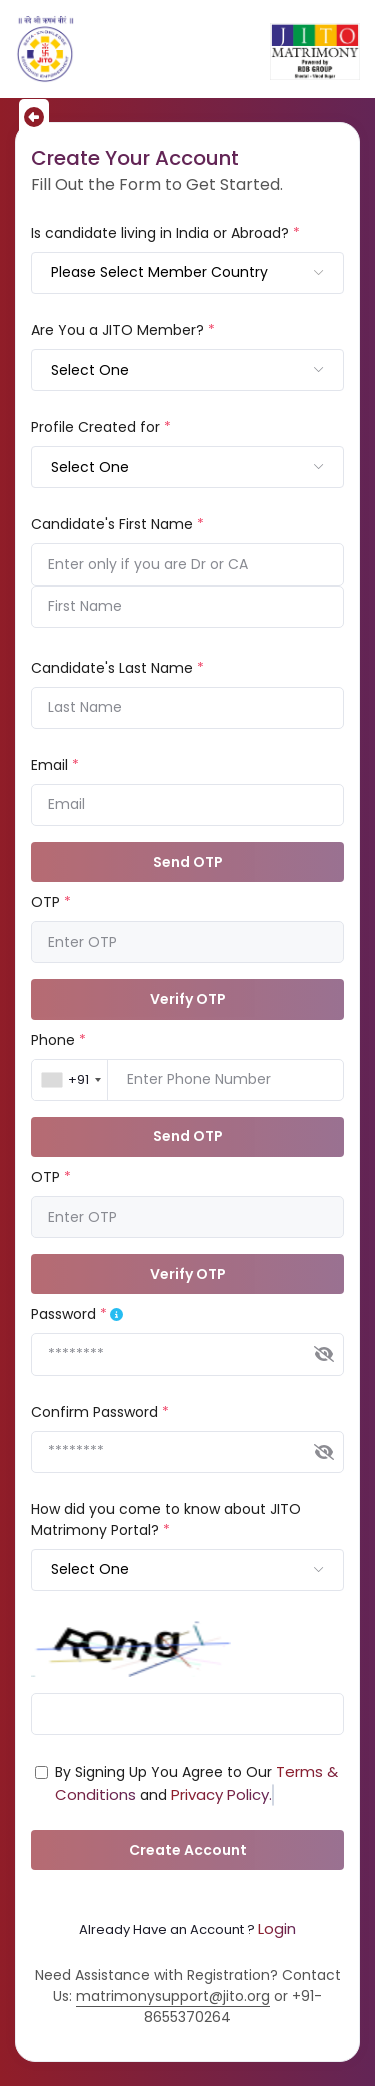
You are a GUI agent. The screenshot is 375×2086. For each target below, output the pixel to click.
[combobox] (187, 273)
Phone (58, 1040)
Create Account (188, 1850)
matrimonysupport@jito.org (173, 1996)
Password (69, 1314)
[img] (324, 1354)
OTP (51, 902)
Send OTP (188, 862)
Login (277, 1928)
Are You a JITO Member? (123, 330)
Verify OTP (188, 999)
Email (55, 765)
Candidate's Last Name (117, 668)
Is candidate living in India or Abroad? (165, 233)
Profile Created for (101, 427)
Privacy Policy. (221, 1794)
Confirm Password (100, 1412)
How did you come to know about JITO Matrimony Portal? (166, 1519)
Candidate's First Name (117, 524)
